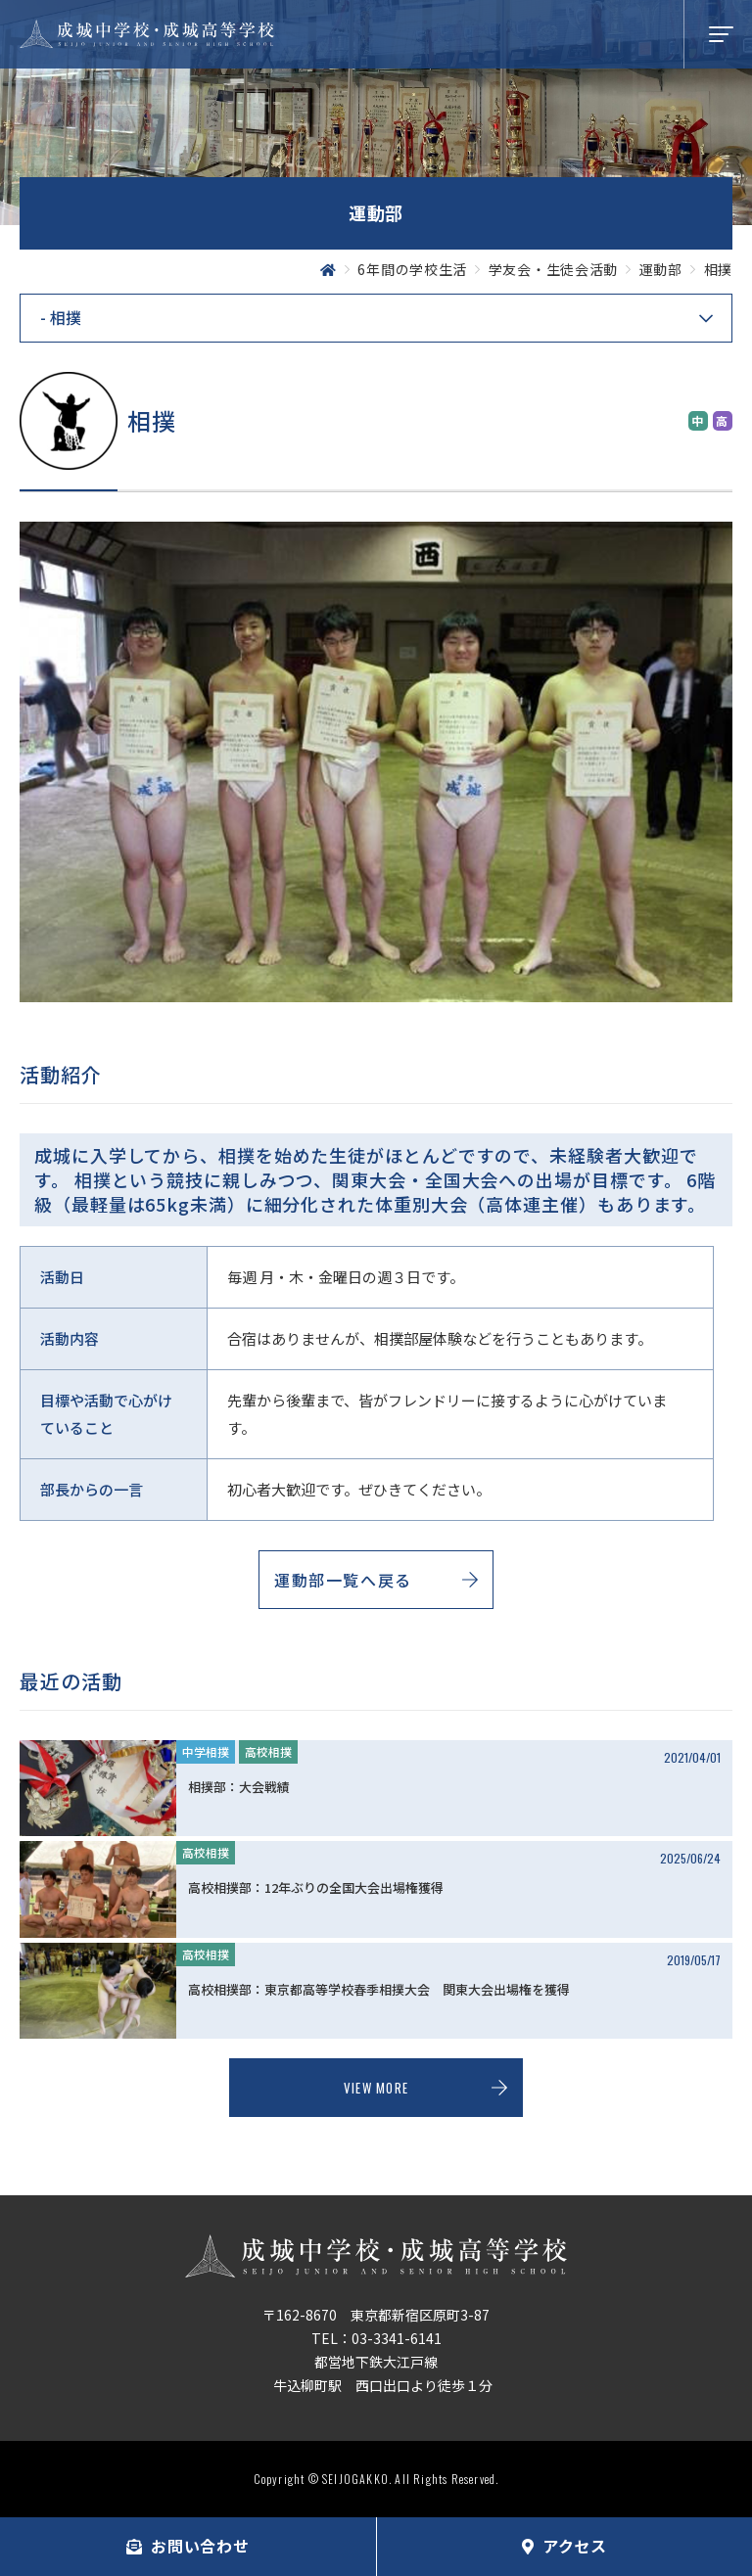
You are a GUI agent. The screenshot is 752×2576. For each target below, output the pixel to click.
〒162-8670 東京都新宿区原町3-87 (376, 2314)
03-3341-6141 (397, 2338)
